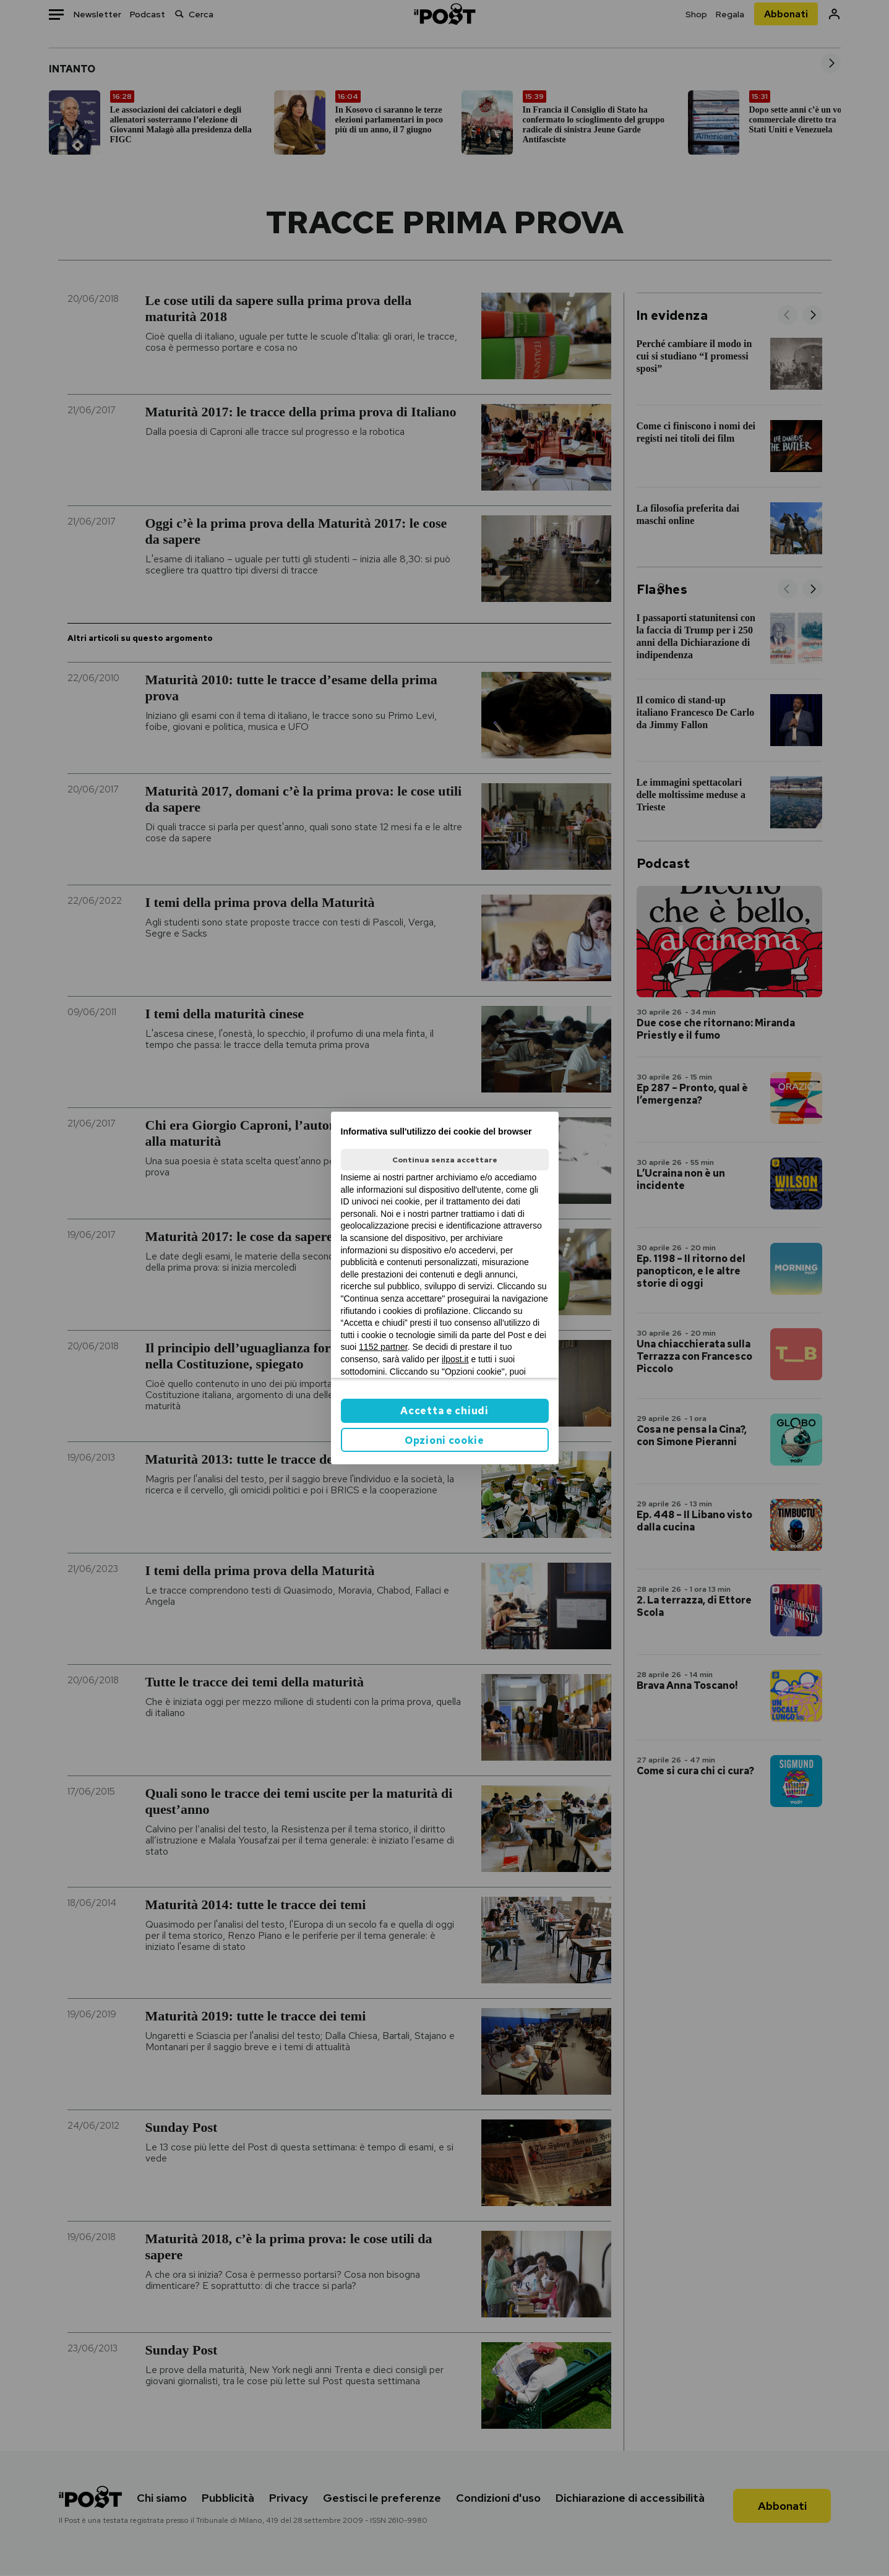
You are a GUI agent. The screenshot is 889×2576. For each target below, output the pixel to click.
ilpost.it (455, 1359)
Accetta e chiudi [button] (444, 1410)
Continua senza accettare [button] (444, 1160)
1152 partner (383, 1347)
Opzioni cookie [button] (444, 1440)
